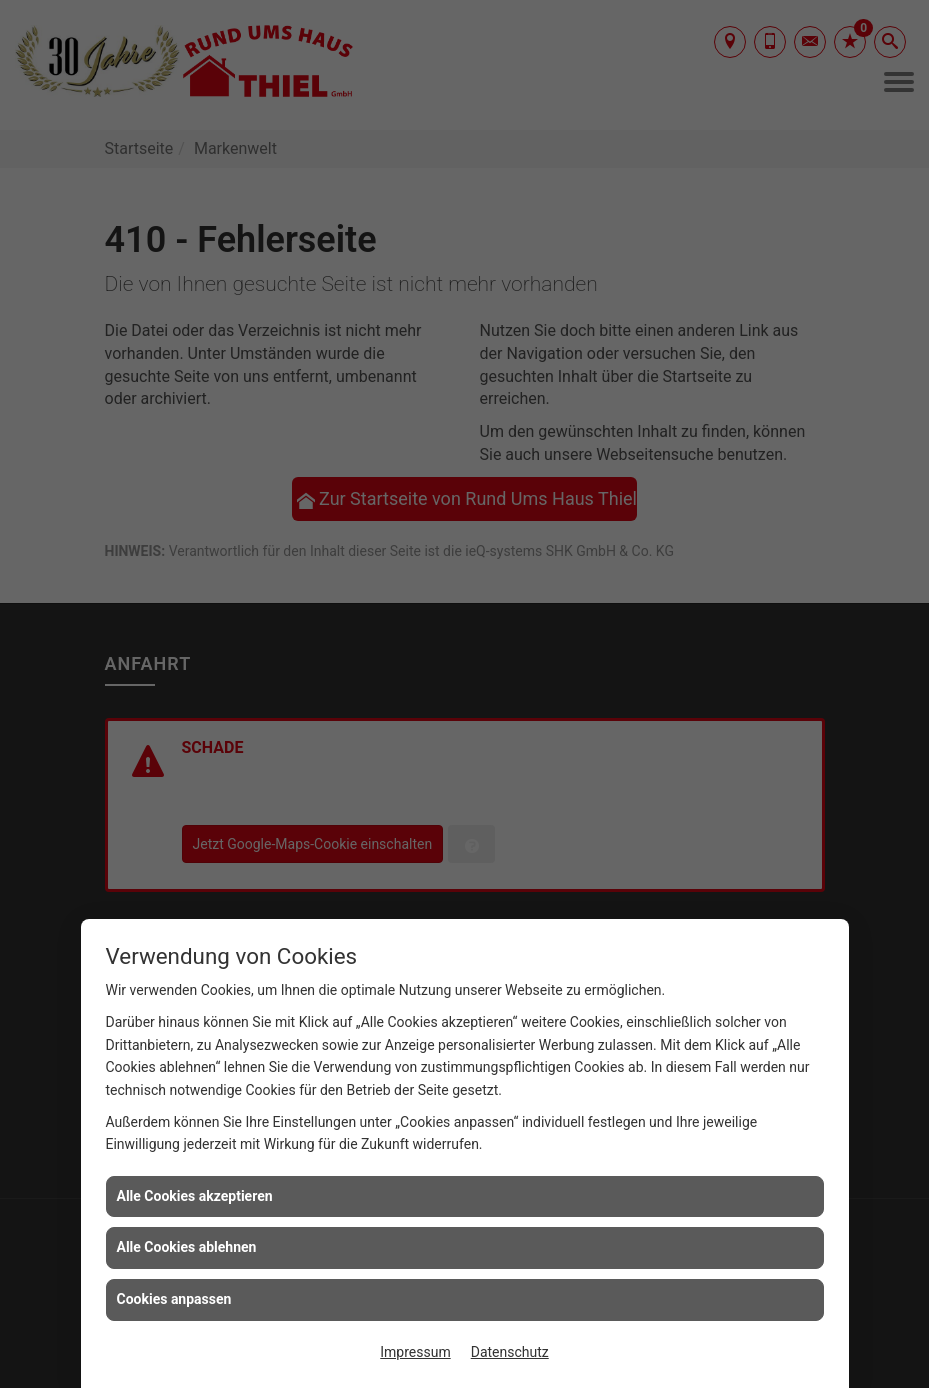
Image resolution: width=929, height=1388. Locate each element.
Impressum (415, 1352)
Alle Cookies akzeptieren (195, 1196)
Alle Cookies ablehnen (187, 1247)
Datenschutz (510, 1352)
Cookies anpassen (174, 1299)
